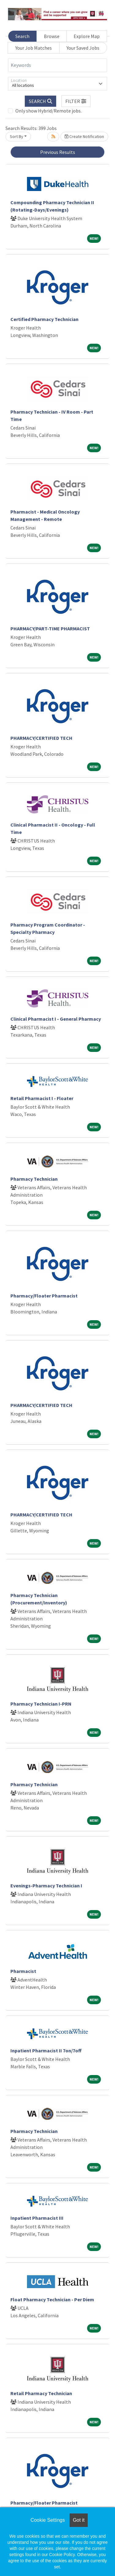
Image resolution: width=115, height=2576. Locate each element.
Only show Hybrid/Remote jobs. (48, 111)
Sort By (16, 136)
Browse (51, 36)
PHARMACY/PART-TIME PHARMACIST (50, 628)
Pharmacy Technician (34, 1179)
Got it (78, 2520)
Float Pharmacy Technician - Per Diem (52, 2299)
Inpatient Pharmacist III (36, 2218)
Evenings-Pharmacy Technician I (46, 1885)
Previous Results (57, 152)
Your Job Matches (33, 48)
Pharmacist (23, 1971)
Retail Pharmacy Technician (41, 2393)
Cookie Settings (47, 2520)
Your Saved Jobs (83, 48)
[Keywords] (57, 65)
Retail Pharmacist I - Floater (41, 1098)
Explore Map (87, 36)
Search (22, 36)
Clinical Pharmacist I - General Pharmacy (55, 1019)
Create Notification (84, 136)
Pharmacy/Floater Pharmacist (44, 1296)
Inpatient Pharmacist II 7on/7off (46, 2050)
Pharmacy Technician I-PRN (40, 1704)
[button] (76, 101)
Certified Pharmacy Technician (44, 319)
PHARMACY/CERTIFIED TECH (41, 738)
